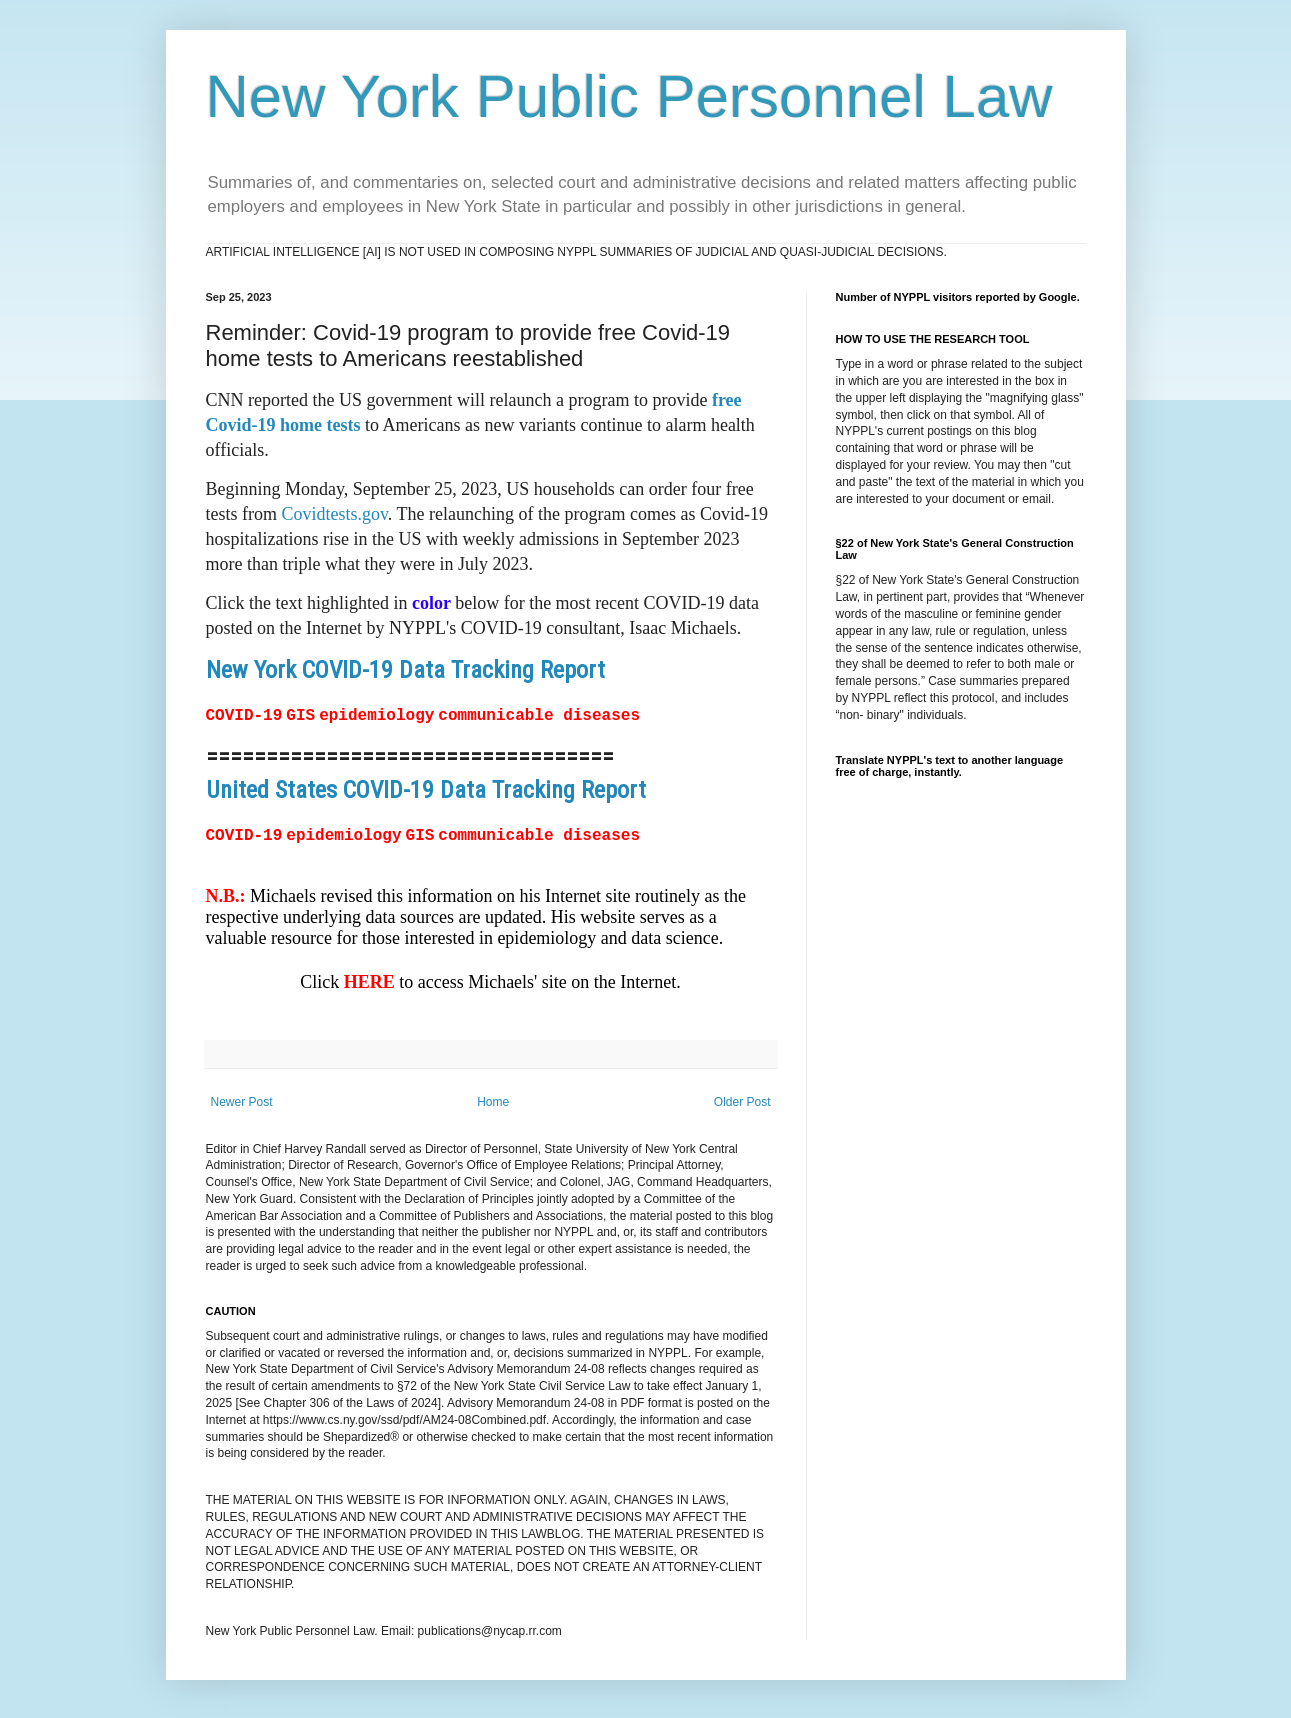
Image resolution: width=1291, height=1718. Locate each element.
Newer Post (242, 1099)
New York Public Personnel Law (629, 96)
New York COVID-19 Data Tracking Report (405, 670)
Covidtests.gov (335, 514)
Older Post (742, 1099)
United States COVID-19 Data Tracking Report (426, 789)
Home (493, 1099)
